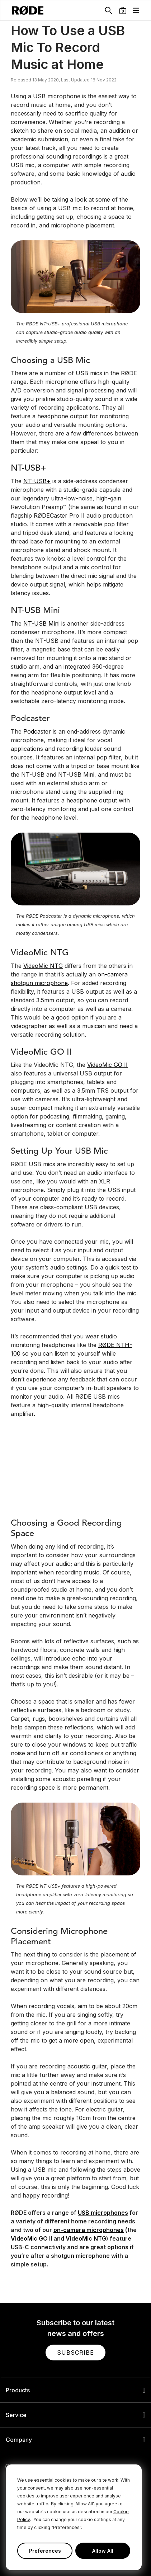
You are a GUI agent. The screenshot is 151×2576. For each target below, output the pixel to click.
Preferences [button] (45, 2551)
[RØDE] (27, 10)
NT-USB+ (37, 481)
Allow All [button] (102, 2551)
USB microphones (103, 2212)
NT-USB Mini (41, 623)
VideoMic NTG (43, 965)
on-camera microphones (88, 2229)
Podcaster (37, 731)
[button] (122, 10)
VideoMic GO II (107, 1064)
